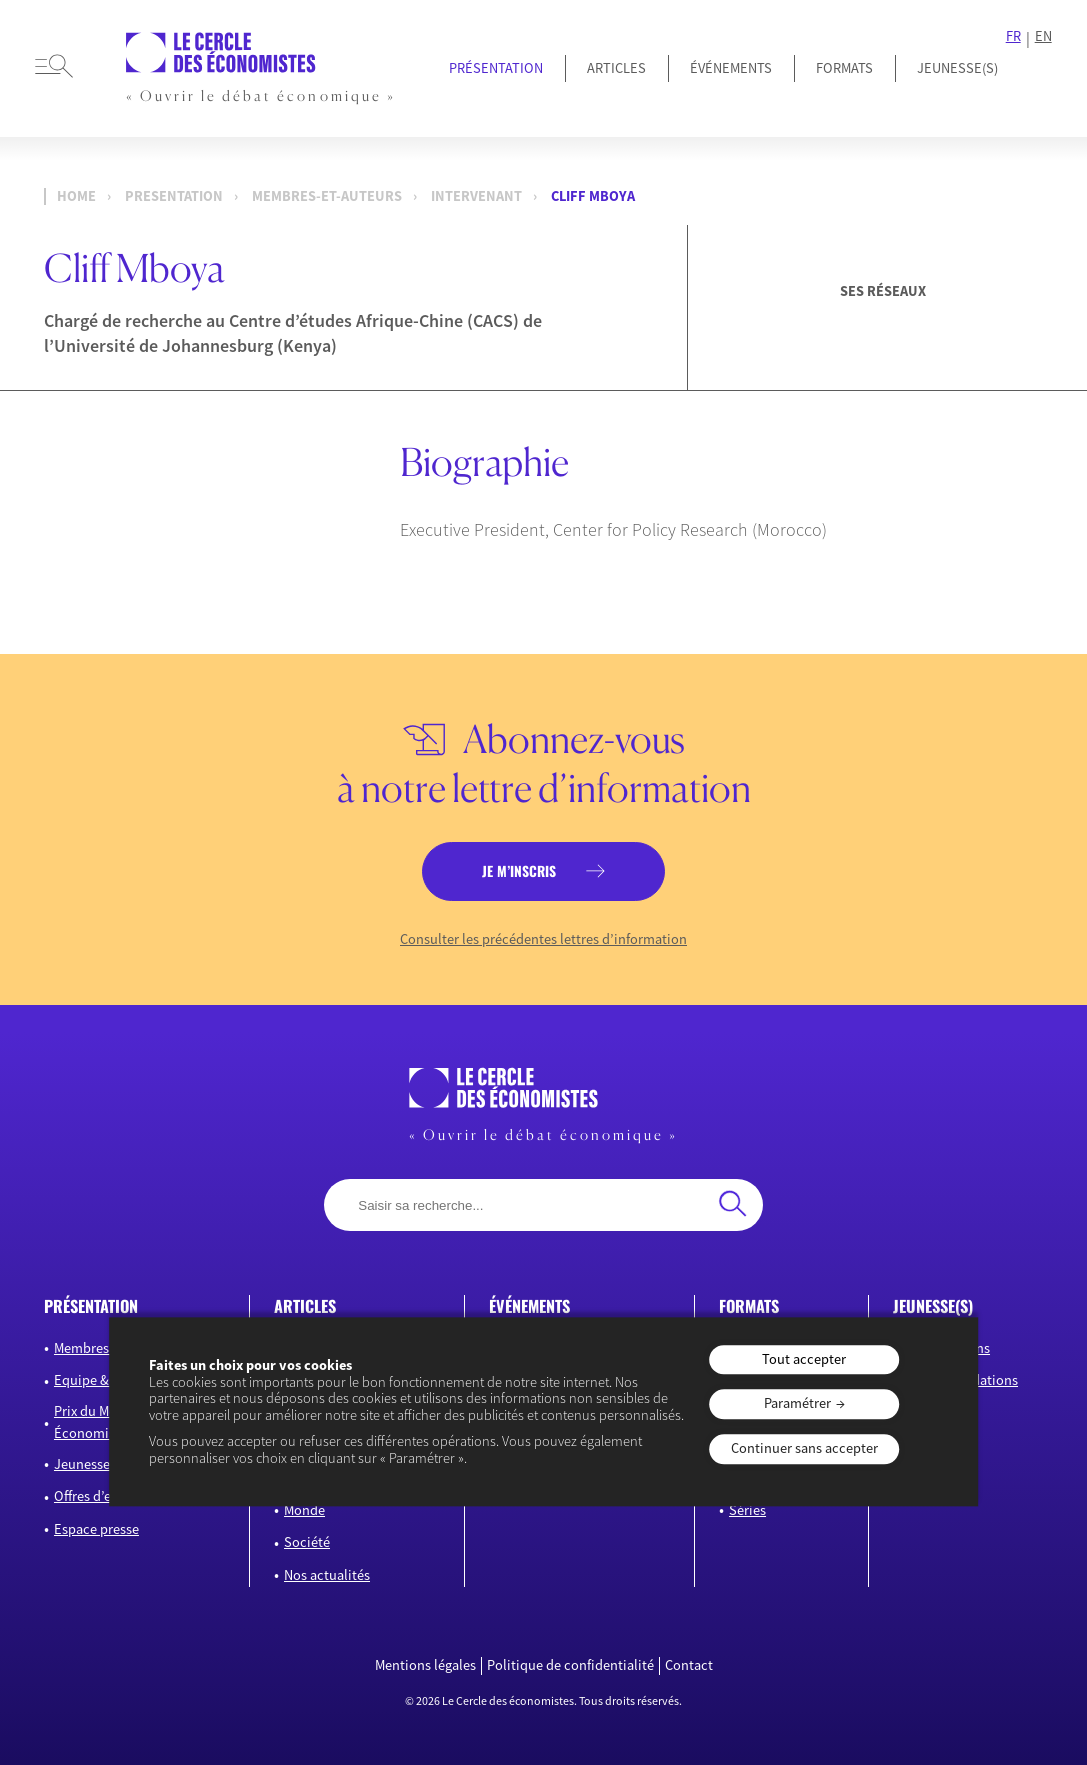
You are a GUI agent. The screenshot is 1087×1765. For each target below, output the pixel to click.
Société (307, 1542)
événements (529, 1306)
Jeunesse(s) (89, 1464)
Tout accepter (804, 1359)
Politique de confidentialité (570, 1665)
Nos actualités (327, 1575)
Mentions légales (425, 1665)
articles (305, 1306)
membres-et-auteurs (327, 196)
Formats (844, 68)
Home (76, 196)
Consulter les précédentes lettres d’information (543, 939)
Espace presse (96, 1529)
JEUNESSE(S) (957, 68)
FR (1013, 36)
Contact (689, 1665)
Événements (731, 68)
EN (1043, 36)
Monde (304, 1510)
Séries (747, 1510)
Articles (616, 68)
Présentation (496, 68)
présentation (91, 1306)
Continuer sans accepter (804, 1448)
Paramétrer (797, 1404)
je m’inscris (519, 871)
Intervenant (476, 196)
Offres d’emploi (100, 1496)
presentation (174, 196)
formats (749, 1306)
